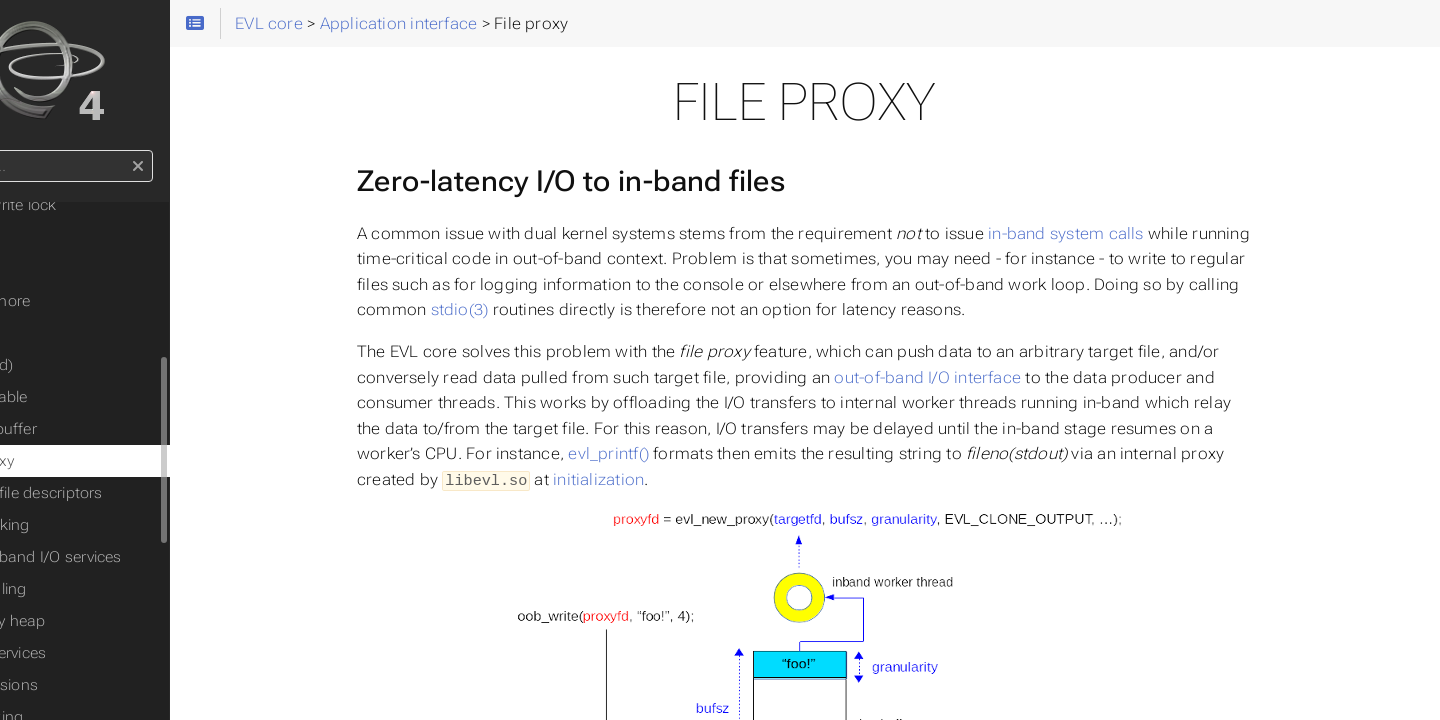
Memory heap (97, 621)
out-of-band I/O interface (993, 377)
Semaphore (89, 301)
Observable (87, 397)
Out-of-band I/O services (134, 557)
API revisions (93, 685)
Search (17, 150)
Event (67, 237)
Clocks (71, 333)
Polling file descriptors (125, 493)
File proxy (81, 461)
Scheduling (87, 589)
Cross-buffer (92, 429)
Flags (67, 269)
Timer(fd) (80, 365)
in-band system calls (1131, 233)
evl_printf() (673, 453)
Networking (88, 525)
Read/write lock (102, 205)
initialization (663, 479)
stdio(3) (525, 309)
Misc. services (97, 653)
